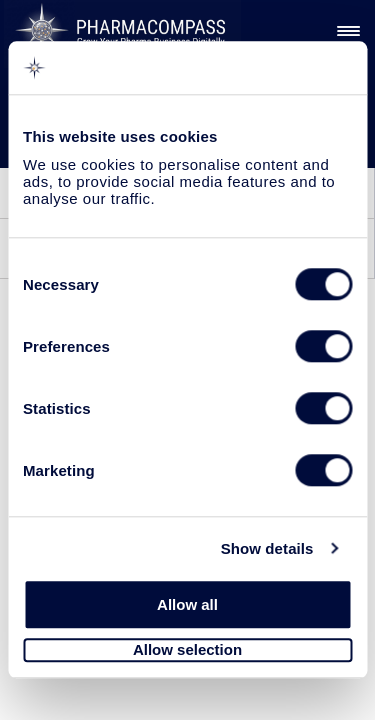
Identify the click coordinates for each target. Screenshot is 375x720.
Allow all (187, 604)
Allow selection (187, 650)
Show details (267, 548)
